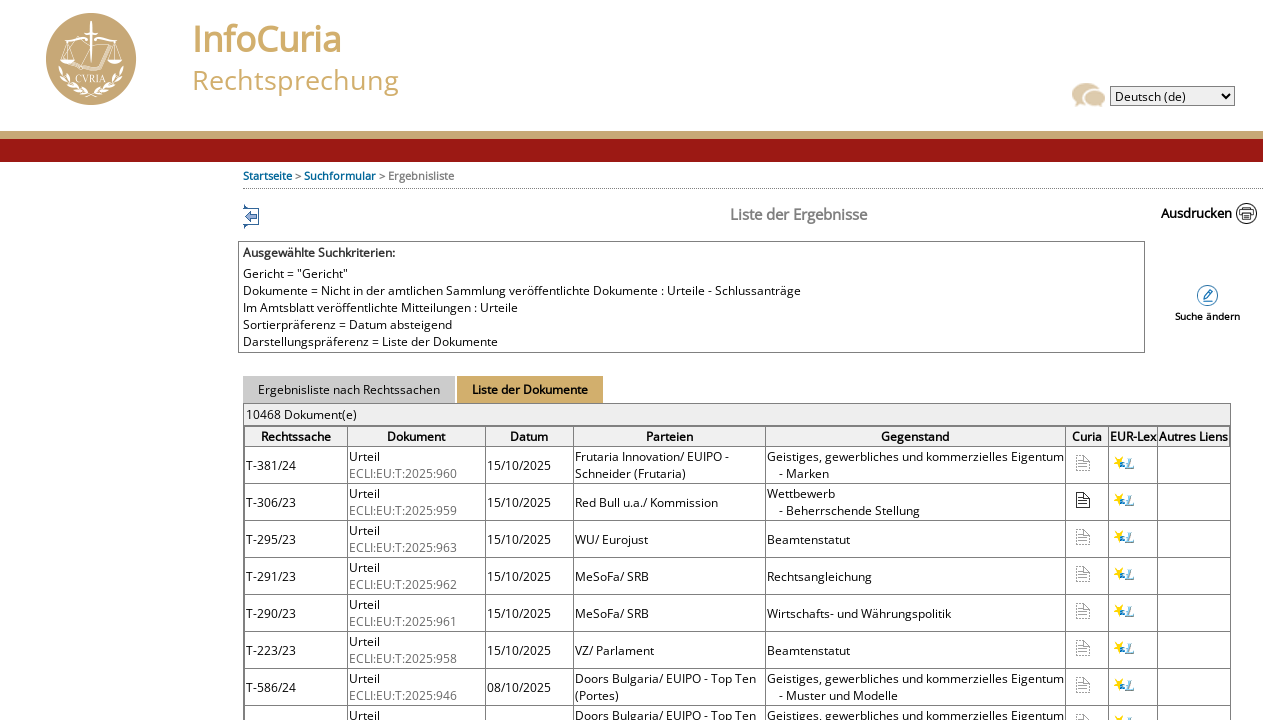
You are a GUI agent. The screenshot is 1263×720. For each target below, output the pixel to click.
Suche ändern (1207, 316)
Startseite (267, 175)
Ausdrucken (1196, 213)
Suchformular (340, 175)
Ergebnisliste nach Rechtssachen (349, 389)
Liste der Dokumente (530, 389)
